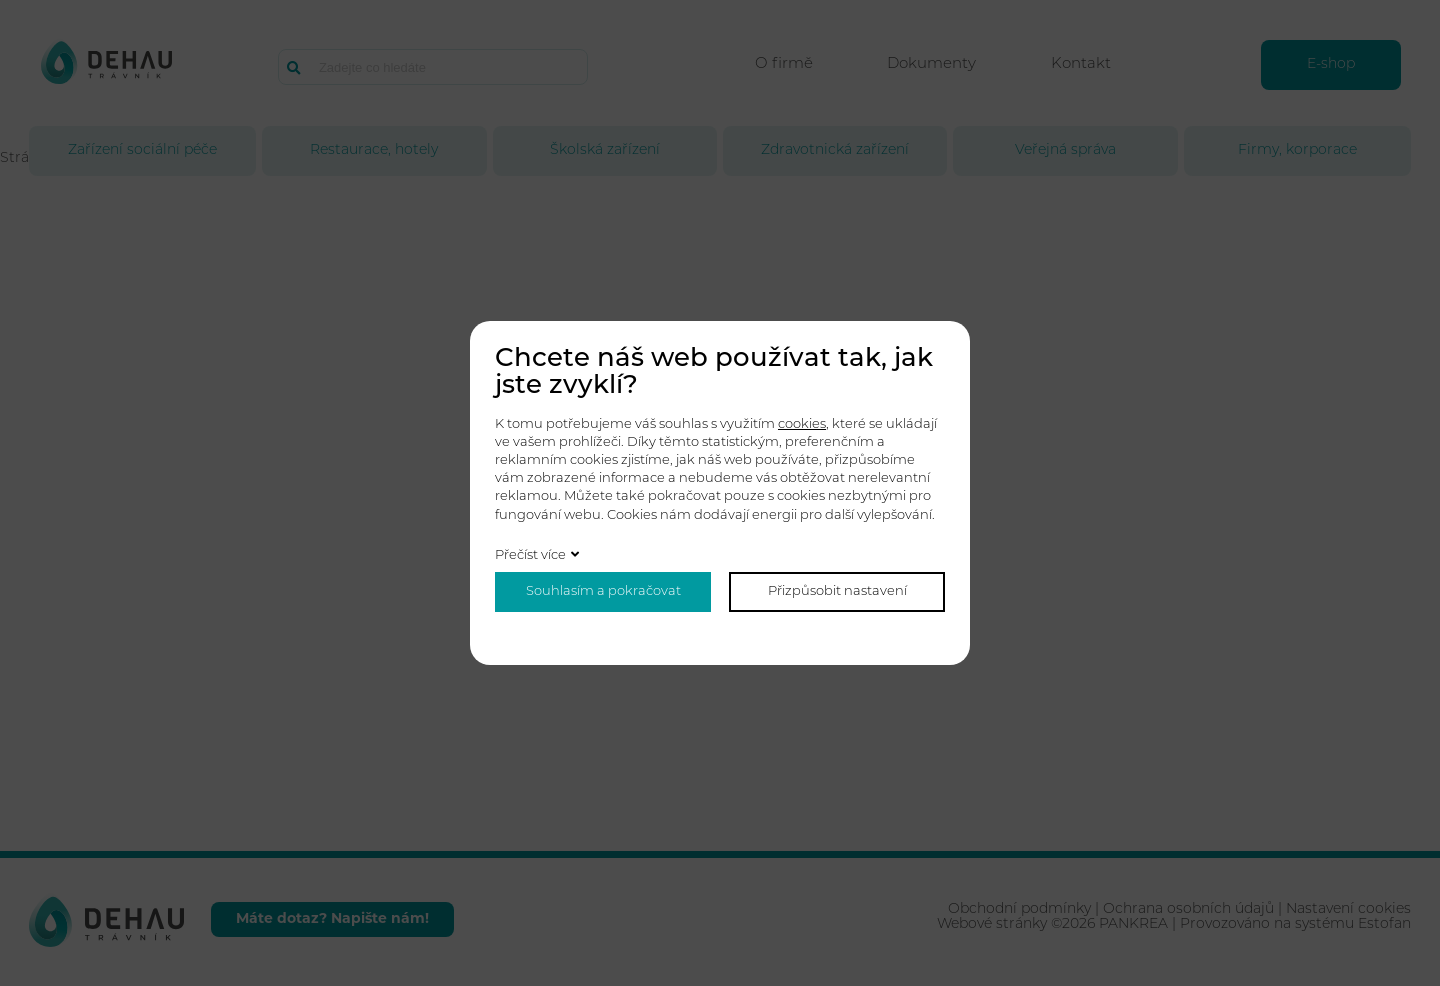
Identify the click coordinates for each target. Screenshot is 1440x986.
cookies (802, 424)
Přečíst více (530, 555)
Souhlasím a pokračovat (603, 591)
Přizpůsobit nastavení (837, 591)
